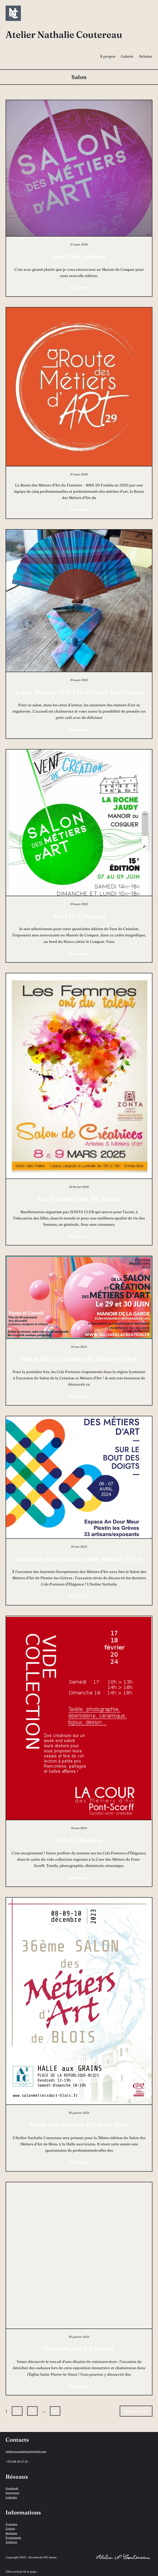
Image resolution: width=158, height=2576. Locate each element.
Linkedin (11, 2497)
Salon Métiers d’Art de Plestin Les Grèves (79, 692)
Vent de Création (79, 256)
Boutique (11, 2533)
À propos (11, 2524)
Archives (11, 2542)
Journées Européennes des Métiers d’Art (79, 1559)
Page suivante (136, 2411)
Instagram (12, 2492)
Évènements (13, 2537)
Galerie (10, 2528)
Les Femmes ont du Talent (79, 1199)
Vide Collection (79, 1840)
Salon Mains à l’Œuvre (79, 2349)
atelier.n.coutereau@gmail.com (26, 2451)
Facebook (12, 2488)
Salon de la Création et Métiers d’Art (79, 1359)
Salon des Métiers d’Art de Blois (79, 2125)
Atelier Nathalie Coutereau (64, 34)
